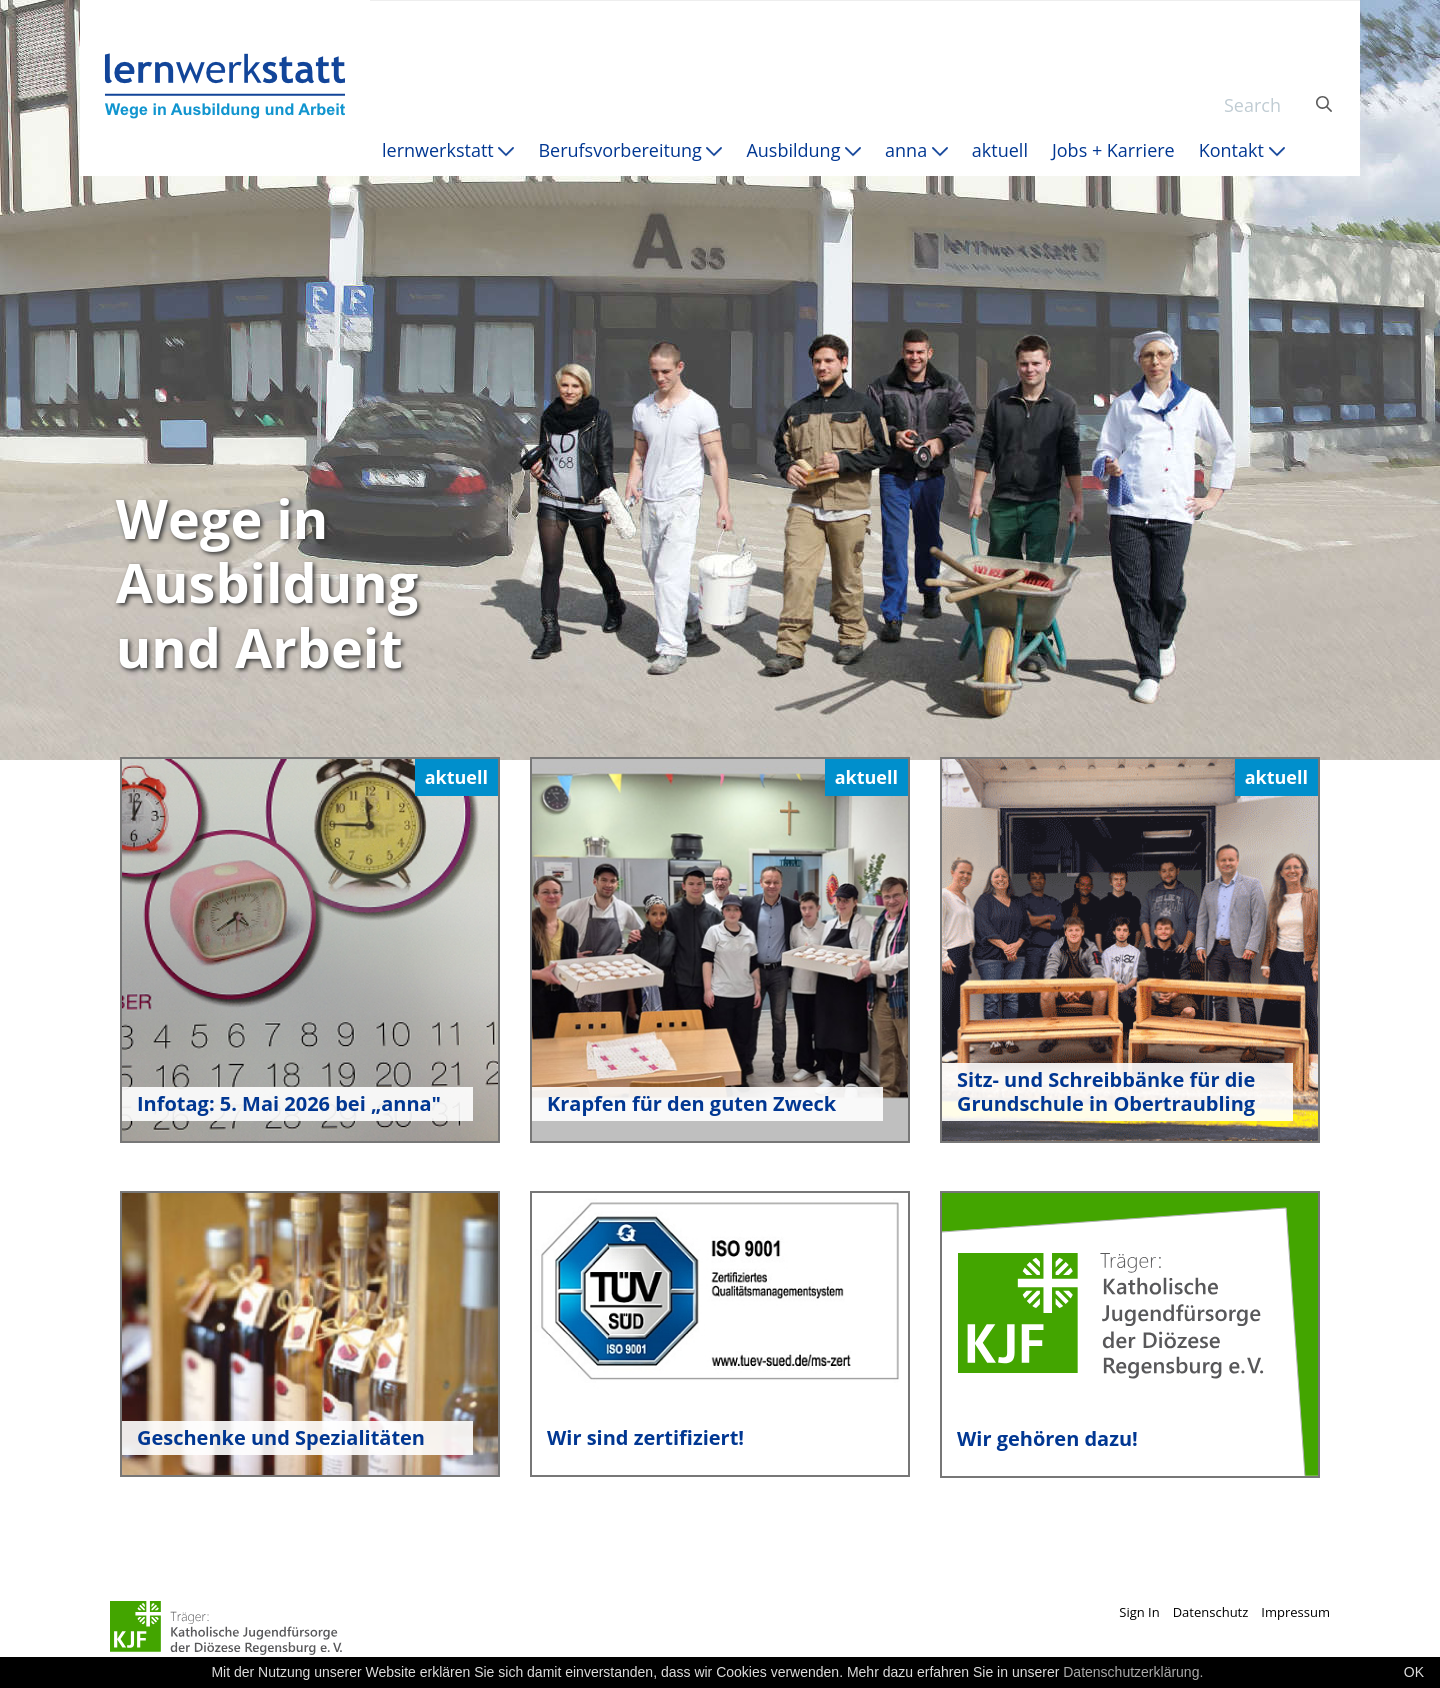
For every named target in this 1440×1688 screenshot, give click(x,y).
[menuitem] (448, 150)
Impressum (1295, 1612)
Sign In (1139, 1612)
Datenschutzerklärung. (1133, 1672)
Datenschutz (1211, 1612)
